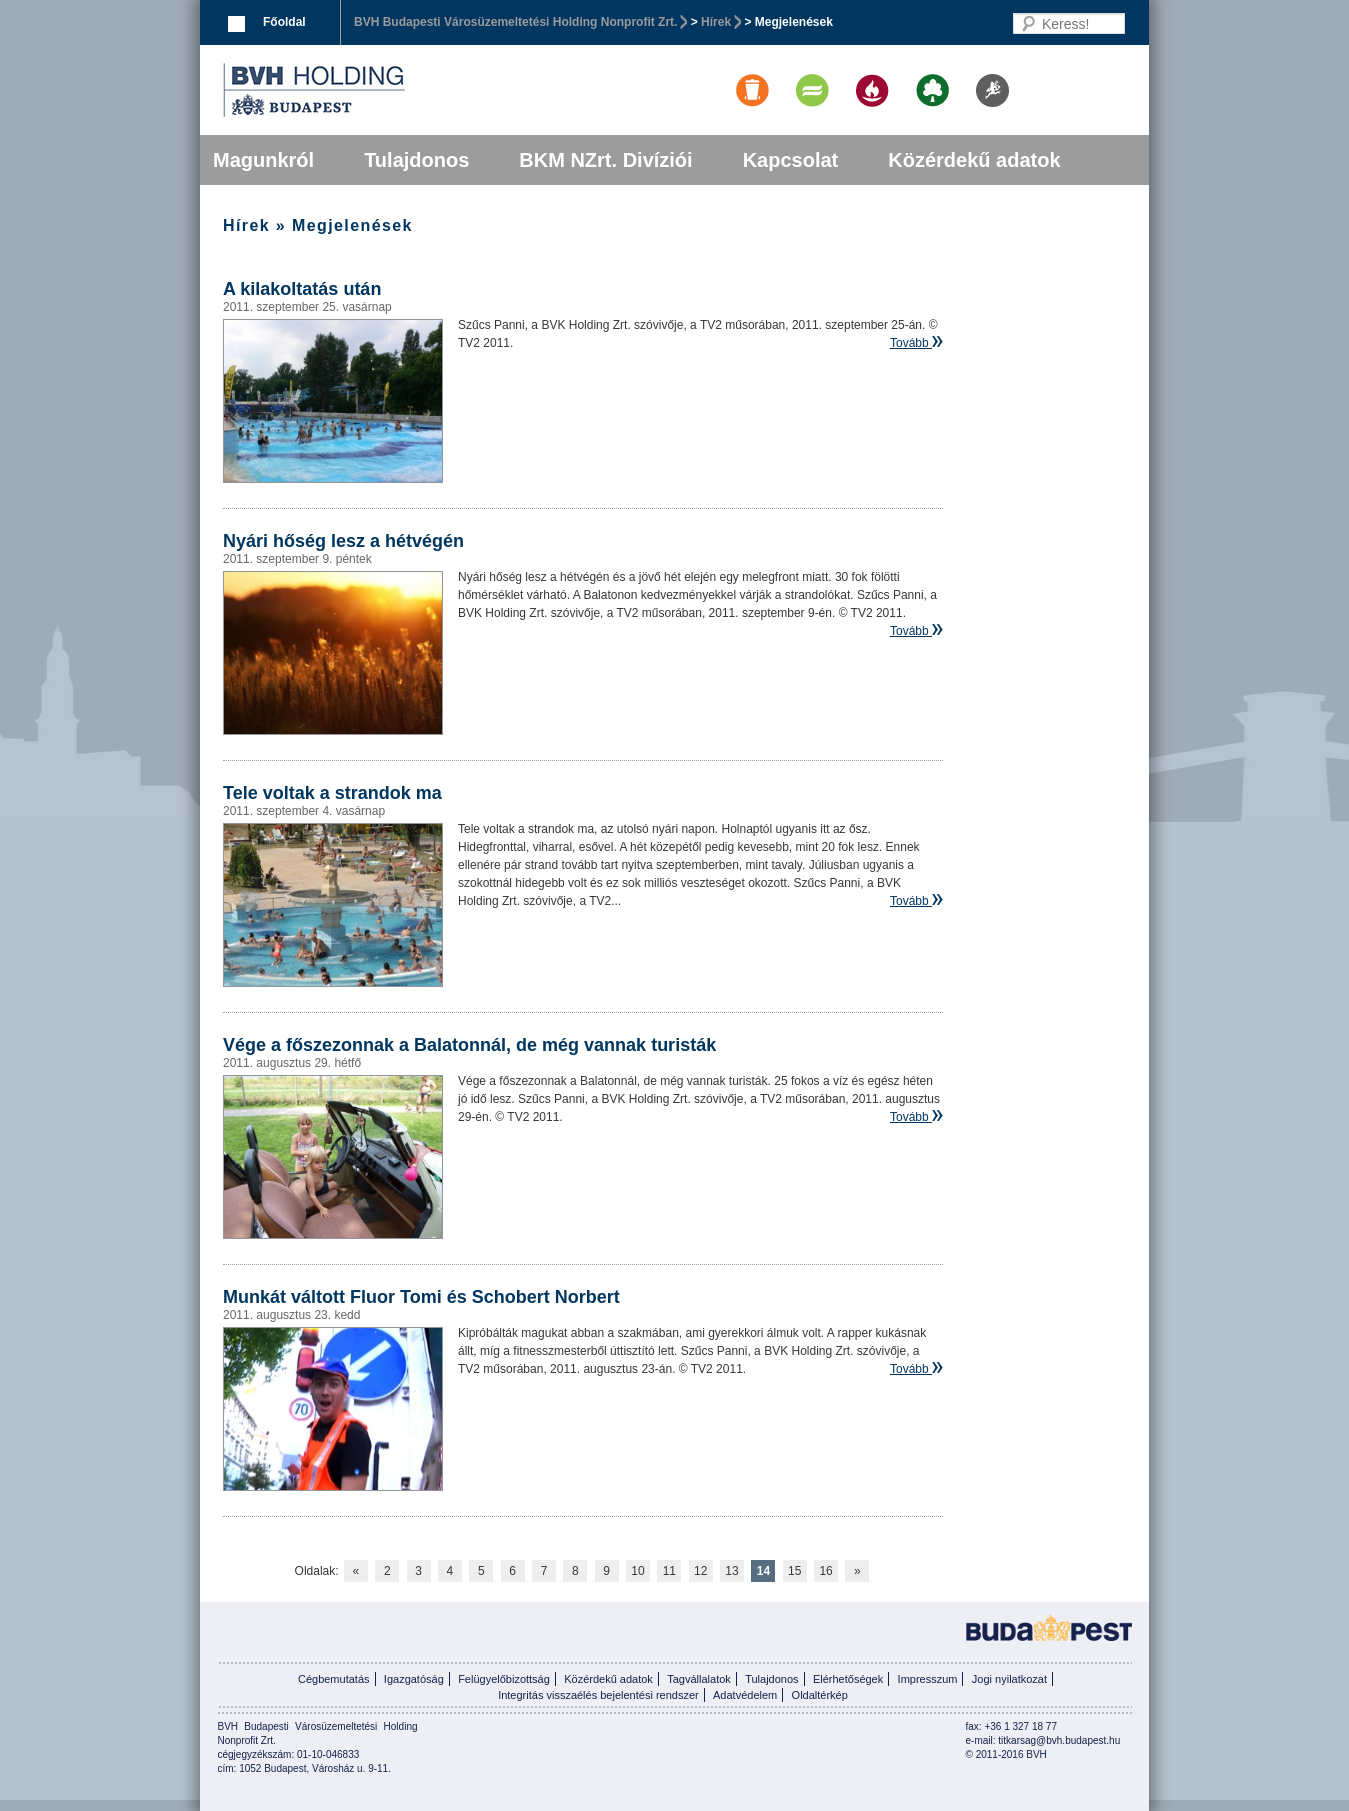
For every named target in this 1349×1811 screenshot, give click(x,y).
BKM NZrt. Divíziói (605, 160)
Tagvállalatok (699, 1679)
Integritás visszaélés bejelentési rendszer (598, 1695)
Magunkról (263, 160)
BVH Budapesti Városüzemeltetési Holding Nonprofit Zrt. (515, 22)
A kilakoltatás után (302, 289)
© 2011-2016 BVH (1006, 1754)
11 (669, 1571)
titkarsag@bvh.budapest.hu (1059, 1740)
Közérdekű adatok (974, 160)
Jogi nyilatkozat (1009, 1679)
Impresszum (928, 1679)
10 (637, 1571)
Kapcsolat (791, 160)
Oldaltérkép (820, 1695)
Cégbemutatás (334, 1679)
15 (794, 1571)
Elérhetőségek (848, 1679)
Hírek (716, 22)
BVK (382, 90)
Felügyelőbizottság (504, 1679)
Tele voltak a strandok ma (332, 793)
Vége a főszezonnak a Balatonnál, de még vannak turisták (469, 1045)
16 (825, 1571)
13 (731, 1571)
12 (700, 1571)
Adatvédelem (745, 1695)
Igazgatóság (414, 1679)
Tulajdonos (416, 160)
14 (763, 1571)
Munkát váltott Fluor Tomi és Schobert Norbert (421, 1297)
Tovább (909, 343)
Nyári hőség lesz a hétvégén (343, 541)
